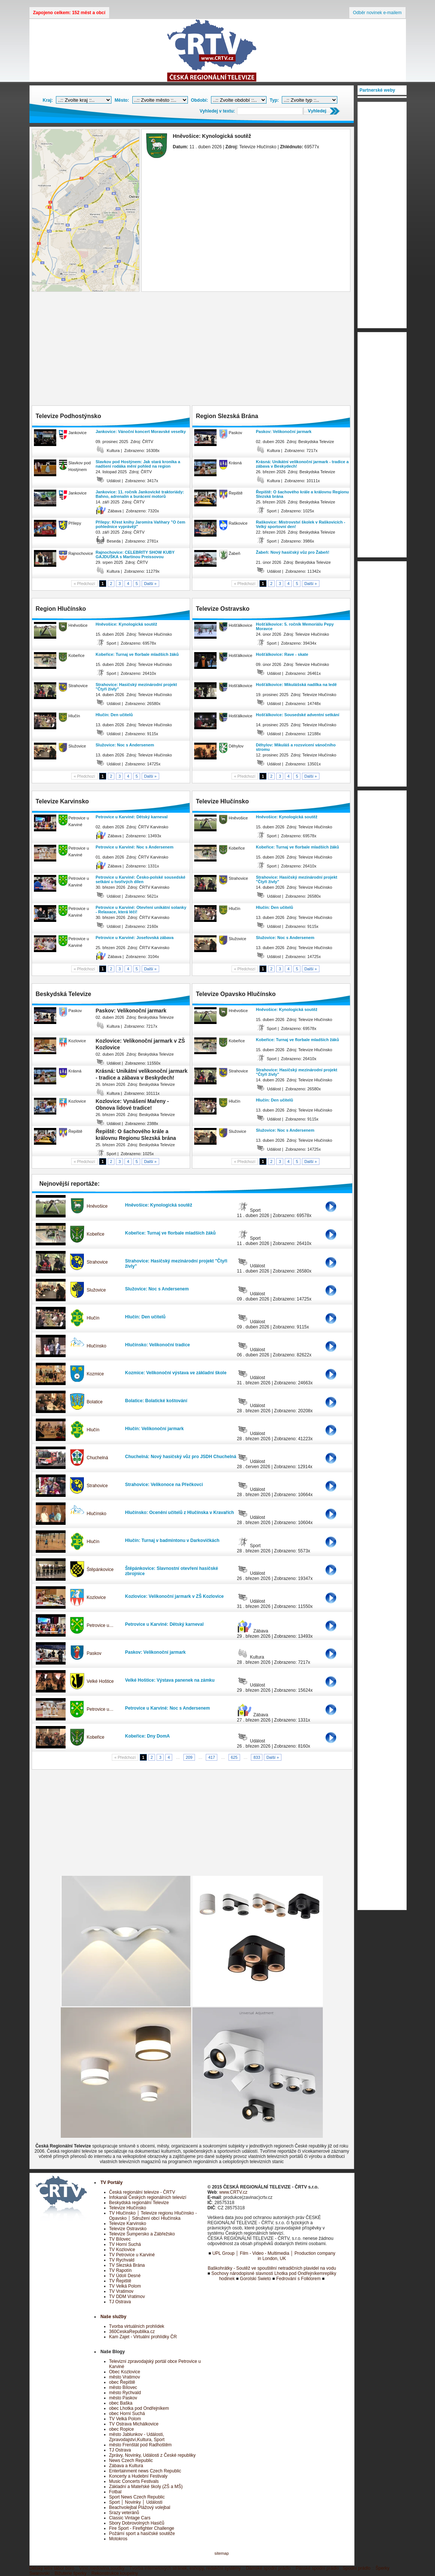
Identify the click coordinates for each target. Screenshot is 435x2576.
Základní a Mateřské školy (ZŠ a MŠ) (146, 2486)
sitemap (221, 2553)
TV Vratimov (121, 2291)
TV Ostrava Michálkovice (134, 2424)
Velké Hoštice (100, 1681)
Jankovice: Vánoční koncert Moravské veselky (141, 431)
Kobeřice (95, 1234)
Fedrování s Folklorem (298, 2278)
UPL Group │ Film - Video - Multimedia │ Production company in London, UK (273, 2256)
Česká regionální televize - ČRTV (142, 2192)
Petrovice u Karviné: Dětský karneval (132, 817)
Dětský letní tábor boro (52, 2568)
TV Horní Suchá (125, 2244)
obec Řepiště (122, 2382)
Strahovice (97, 1262)
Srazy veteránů (124, 2512)
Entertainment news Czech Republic (145, 2471)
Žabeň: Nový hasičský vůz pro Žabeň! (293, 552)
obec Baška (121, 2403)
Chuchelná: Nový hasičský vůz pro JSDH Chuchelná (180, 1456)
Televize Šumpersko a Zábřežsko (142, 2234)
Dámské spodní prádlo (268, 2568)
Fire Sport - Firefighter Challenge (141, 2528)
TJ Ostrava (120, 2301)
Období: (199, 100)
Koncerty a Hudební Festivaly (138, 2476)
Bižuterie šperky (70, 2573)
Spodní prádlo (357, 2568)
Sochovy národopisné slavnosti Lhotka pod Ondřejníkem (267, 2273)
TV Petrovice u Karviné (132, 2254)
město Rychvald (125, 2392)
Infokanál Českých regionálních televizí (147, 2197)
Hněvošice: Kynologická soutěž (126, 624)
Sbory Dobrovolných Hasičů (136, 2523)
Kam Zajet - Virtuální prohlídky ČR (143, 2336)
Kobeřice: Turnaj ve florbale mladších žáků (137, 654)
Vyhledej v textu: (217, 111)
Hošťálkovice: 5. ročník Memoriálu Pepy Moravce (295, 626)
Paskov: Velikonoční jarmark (284, 431)
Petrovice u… (100, 1625)
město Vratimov (124, 2377)
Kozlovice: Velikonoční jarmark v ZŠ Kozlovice (174, 1596)
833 (256, 1757)
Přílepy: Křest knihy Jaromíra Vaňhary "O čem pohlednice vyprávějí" (141, 524)
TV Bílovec (120, 2239)
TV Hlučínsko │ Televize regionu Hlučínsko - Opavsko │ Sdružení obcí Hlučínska (153, 2215)
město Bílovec (123, 2387)
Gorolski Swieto (255, 2278)
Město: (122, 100)
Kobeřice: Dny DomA (147, 1736)
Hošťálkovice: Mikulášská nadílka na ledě (296, 684)
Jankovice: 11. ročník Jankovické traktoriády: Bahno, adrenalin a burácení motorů (140, 494)
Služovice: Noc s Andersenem (125, 745)
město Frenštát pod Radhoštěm (140, 2444)
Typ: (274, 100)
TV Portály (112, 2182)
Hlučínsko (97, 1346)
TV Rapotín (120, 2270)
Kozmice (95, 1373)
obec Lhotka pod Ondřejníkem (139, 2408)
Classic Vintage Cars (130, 2517)
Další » (150, 583)
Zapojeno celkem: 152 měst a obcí (69, 12)
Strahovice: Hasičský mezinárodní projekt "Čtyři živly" (136, 686)
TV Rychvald (122, 2260)
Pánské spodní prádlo (317, 2568)
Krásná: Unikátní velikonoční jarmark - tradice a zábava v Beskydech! (302, 463)
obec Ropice (121, 2429)
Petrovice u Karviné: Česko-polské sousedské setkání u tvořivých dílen (141, 879)
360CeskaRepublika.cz (132, 2331)
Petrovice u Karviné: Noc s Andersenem (135, 847)
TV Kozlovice (122, 2249)
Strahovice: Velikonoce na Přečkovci (164, 1484)
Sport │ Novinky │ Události (136, 2502)
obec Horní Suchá (127, 2413)
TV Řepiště (120, 2280)
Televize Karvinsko (127, 2223)
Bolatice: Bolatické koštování (156, 1400)
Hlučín (93, 1318)
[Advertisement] (192, 349)
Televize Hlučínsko (127, 2207)
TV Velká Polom (125, 2286)
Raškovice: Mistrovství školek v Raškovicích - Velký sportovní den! (301, 524)
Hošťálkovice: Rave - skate (282, 654)
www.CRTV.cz (233, 2192)
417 (211, 1757)
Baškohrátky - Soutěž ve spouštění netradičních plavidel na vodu (272, 2268)
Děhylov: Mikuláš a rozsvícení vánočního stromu (296, 747)
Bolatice (95, 1401)
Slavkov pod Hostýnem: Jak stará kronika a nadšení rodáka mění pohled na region (138, 463)
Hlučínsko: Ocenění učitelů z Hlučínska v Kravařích (179, 1512)
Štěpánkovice (100, 1569)
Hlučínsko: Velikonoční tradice (157, 1344)
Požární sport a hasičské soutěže (142, 2533)
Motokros (118, 2538)
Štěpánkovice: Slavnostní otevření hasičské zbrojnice (171, 1571)
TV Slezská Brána (127, 2265)
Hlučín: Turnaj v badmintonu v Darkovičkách (172, 1540)
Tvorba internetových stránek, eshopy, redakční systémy (185, 2568)
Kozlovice (96, 1597)
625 (234, 1757)
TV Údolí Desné (125, 2275)
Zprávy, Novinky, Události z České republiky (152, 2455)
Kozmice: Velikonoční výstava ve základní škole (176, 1372)
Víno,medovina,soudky (101, 2568)
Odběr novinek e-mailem (377, 12)
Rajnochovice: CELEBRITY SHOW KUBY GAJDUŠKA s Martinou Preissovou (135, 554)
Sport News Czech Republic (137, 2497)
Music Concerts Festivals (134, 2481)
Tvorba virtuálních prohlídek (136, 2326)
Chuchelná (97, 1457)
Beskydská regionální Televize (139, 2202)
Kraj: (48, 100)
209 (189, 1757)
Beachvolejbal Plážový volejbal (139, 2507)
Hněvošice (97, 1206)
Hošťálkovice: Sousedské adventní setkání (298, 714)
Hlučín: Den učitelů (114, 714)
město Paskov (123, 2397)
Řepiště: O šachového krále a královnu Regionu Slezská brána (302, 494)
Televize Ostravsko (128, 2228)
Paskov (94, 1653)
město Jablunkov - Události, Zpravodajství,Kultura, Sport (137, 2437)
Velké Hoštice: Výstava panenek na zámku (170, 1680)
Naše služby (113, 2316)
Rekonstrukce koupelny (114, 2573)
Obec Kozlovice (124, 2371)
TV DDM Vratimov (127, 2296)
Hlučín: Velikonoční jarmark (154, 1428)
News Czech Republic (131, 2460)
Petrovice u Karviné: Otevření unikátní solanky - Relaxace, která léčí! (141, 909)
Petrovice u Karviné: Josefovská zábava (135, 937)
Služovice (96, 1290)
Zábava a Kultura (126, 2465)
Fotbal (115, 2491)
